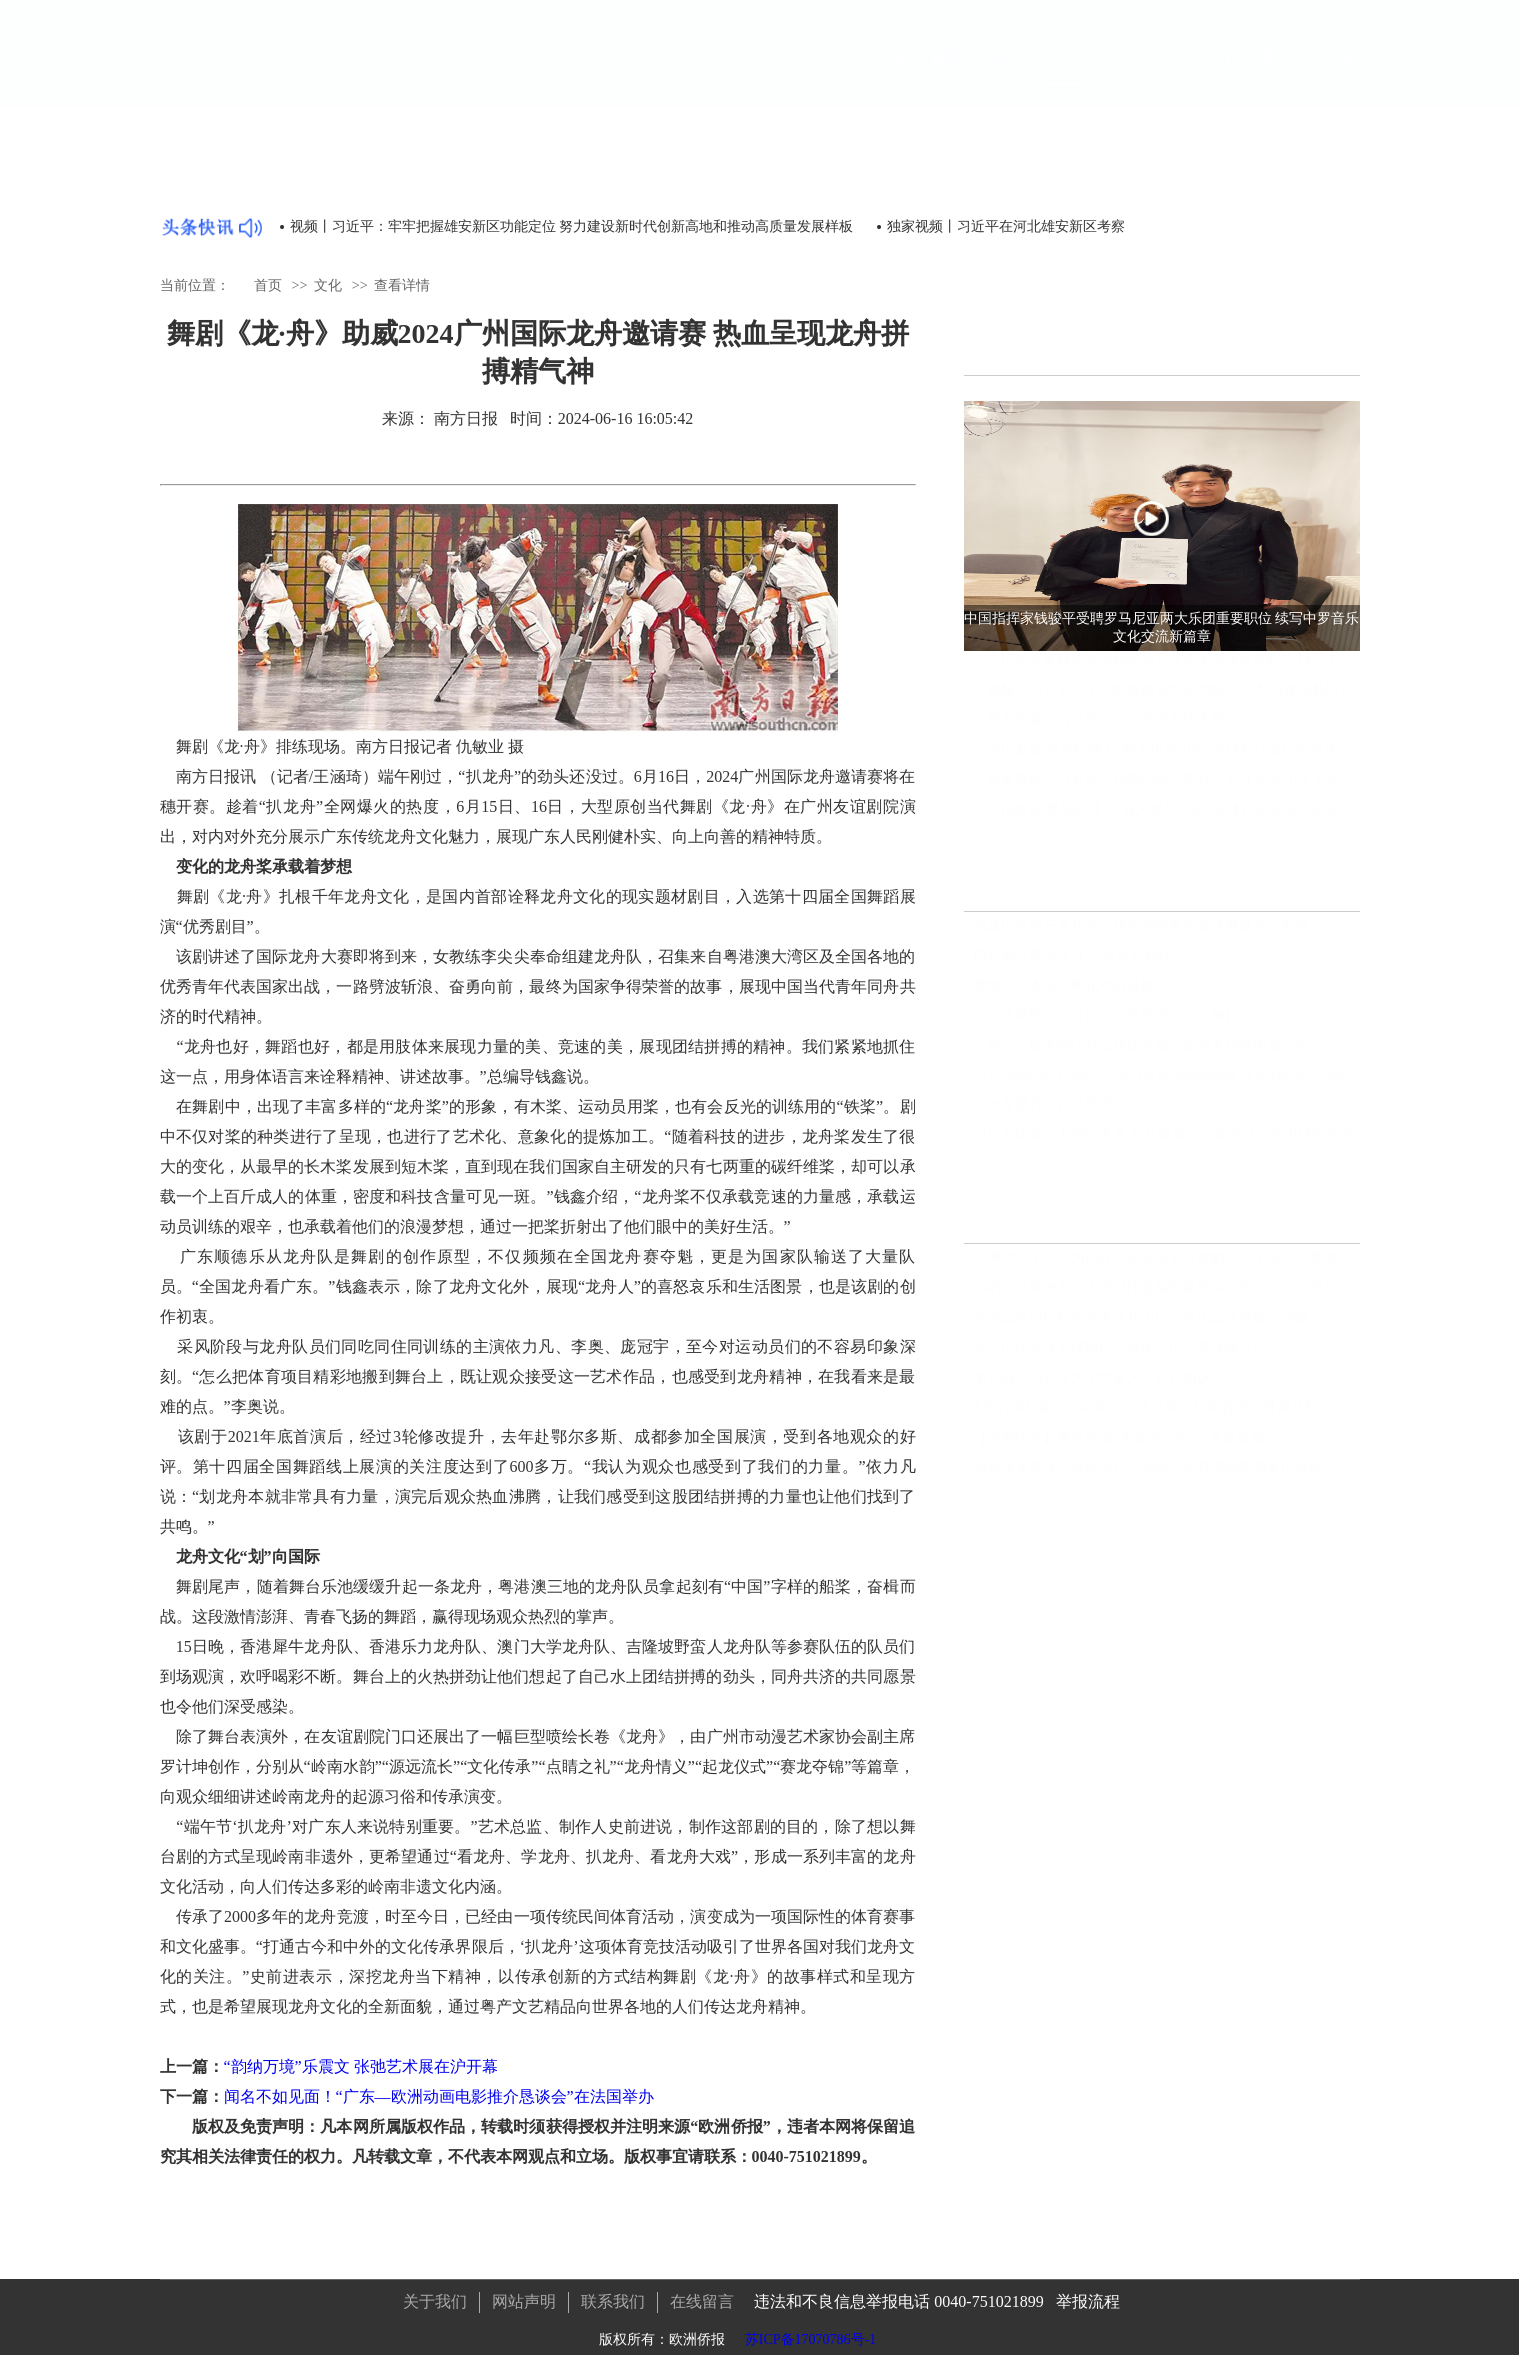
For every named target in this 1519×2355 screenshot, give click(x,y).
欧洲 (834, 71)
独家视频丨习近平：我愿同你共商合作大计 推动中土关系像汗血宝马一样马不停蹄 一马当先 (1173, 793)
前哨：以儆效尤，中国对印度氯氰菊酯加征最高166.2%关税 (1155, 1297)
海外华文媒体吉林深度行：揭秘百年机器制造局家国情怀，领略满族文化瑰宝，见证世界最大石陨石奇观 (1166, 1477)
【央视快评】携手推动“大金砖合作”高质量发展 (1119, 1447)
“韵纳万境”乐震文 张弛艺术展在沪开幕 (361, 2066)
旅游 (1124, 71)
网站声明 (524, 2291)
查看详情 (402, 279)
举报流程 (1088, 2291)
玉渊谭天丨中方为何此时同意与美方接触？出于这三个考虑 (1155, 1267)
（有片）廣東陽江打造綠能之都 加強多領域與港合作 (1141, 1055)
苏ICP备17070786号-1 (810, 2329)
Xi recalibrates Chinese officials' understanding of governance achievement (1166, 1084)
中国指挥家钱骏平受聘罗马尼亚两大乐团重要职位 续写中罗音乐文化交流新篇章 (1173, 673)
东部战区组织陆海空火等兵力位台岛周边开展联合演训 (1141, 1327)
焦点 (776, 71)
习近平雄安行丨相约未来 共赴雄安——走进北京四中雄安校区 (1164, 1143)
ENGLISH (1201, 70)
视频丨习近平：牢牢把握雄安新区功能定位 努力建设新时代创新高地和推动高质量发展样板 (572, 226)
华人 (1008, 71)
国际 (950, 71)
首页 (718, 71)
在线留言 (702, 2291)
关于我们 (435, 2291)
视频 (1337, 71)
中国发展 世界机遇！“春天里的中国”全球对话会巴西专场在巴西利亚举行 (1173, 763)
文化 (1066, 69)
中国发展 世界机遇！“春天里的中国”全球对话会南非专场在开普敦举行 (1173, 823)
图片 (1279, 71)
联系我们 (613, 2291)
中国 (892, 71)
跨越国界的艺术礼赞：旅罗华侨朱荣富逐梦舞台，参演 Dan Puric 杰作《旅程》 (1166, 935)
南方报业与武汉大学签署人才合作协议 (1092, 1387)
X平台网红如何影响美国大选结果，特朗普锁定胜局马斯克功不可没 (1166, 1417)
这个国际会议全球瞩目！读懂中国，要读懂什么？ (1127, 1357)
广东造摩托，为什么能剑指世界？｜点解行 (1106, 1025)
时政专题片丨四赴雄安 (1043, 1113)
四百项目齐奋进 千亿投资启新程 (1073, 965)
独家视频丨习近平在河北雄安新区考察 (1006, 226)
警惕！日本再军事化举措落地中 (1071, 995)
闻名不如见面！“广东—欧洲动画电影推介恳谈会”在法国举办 (439, 2096)
